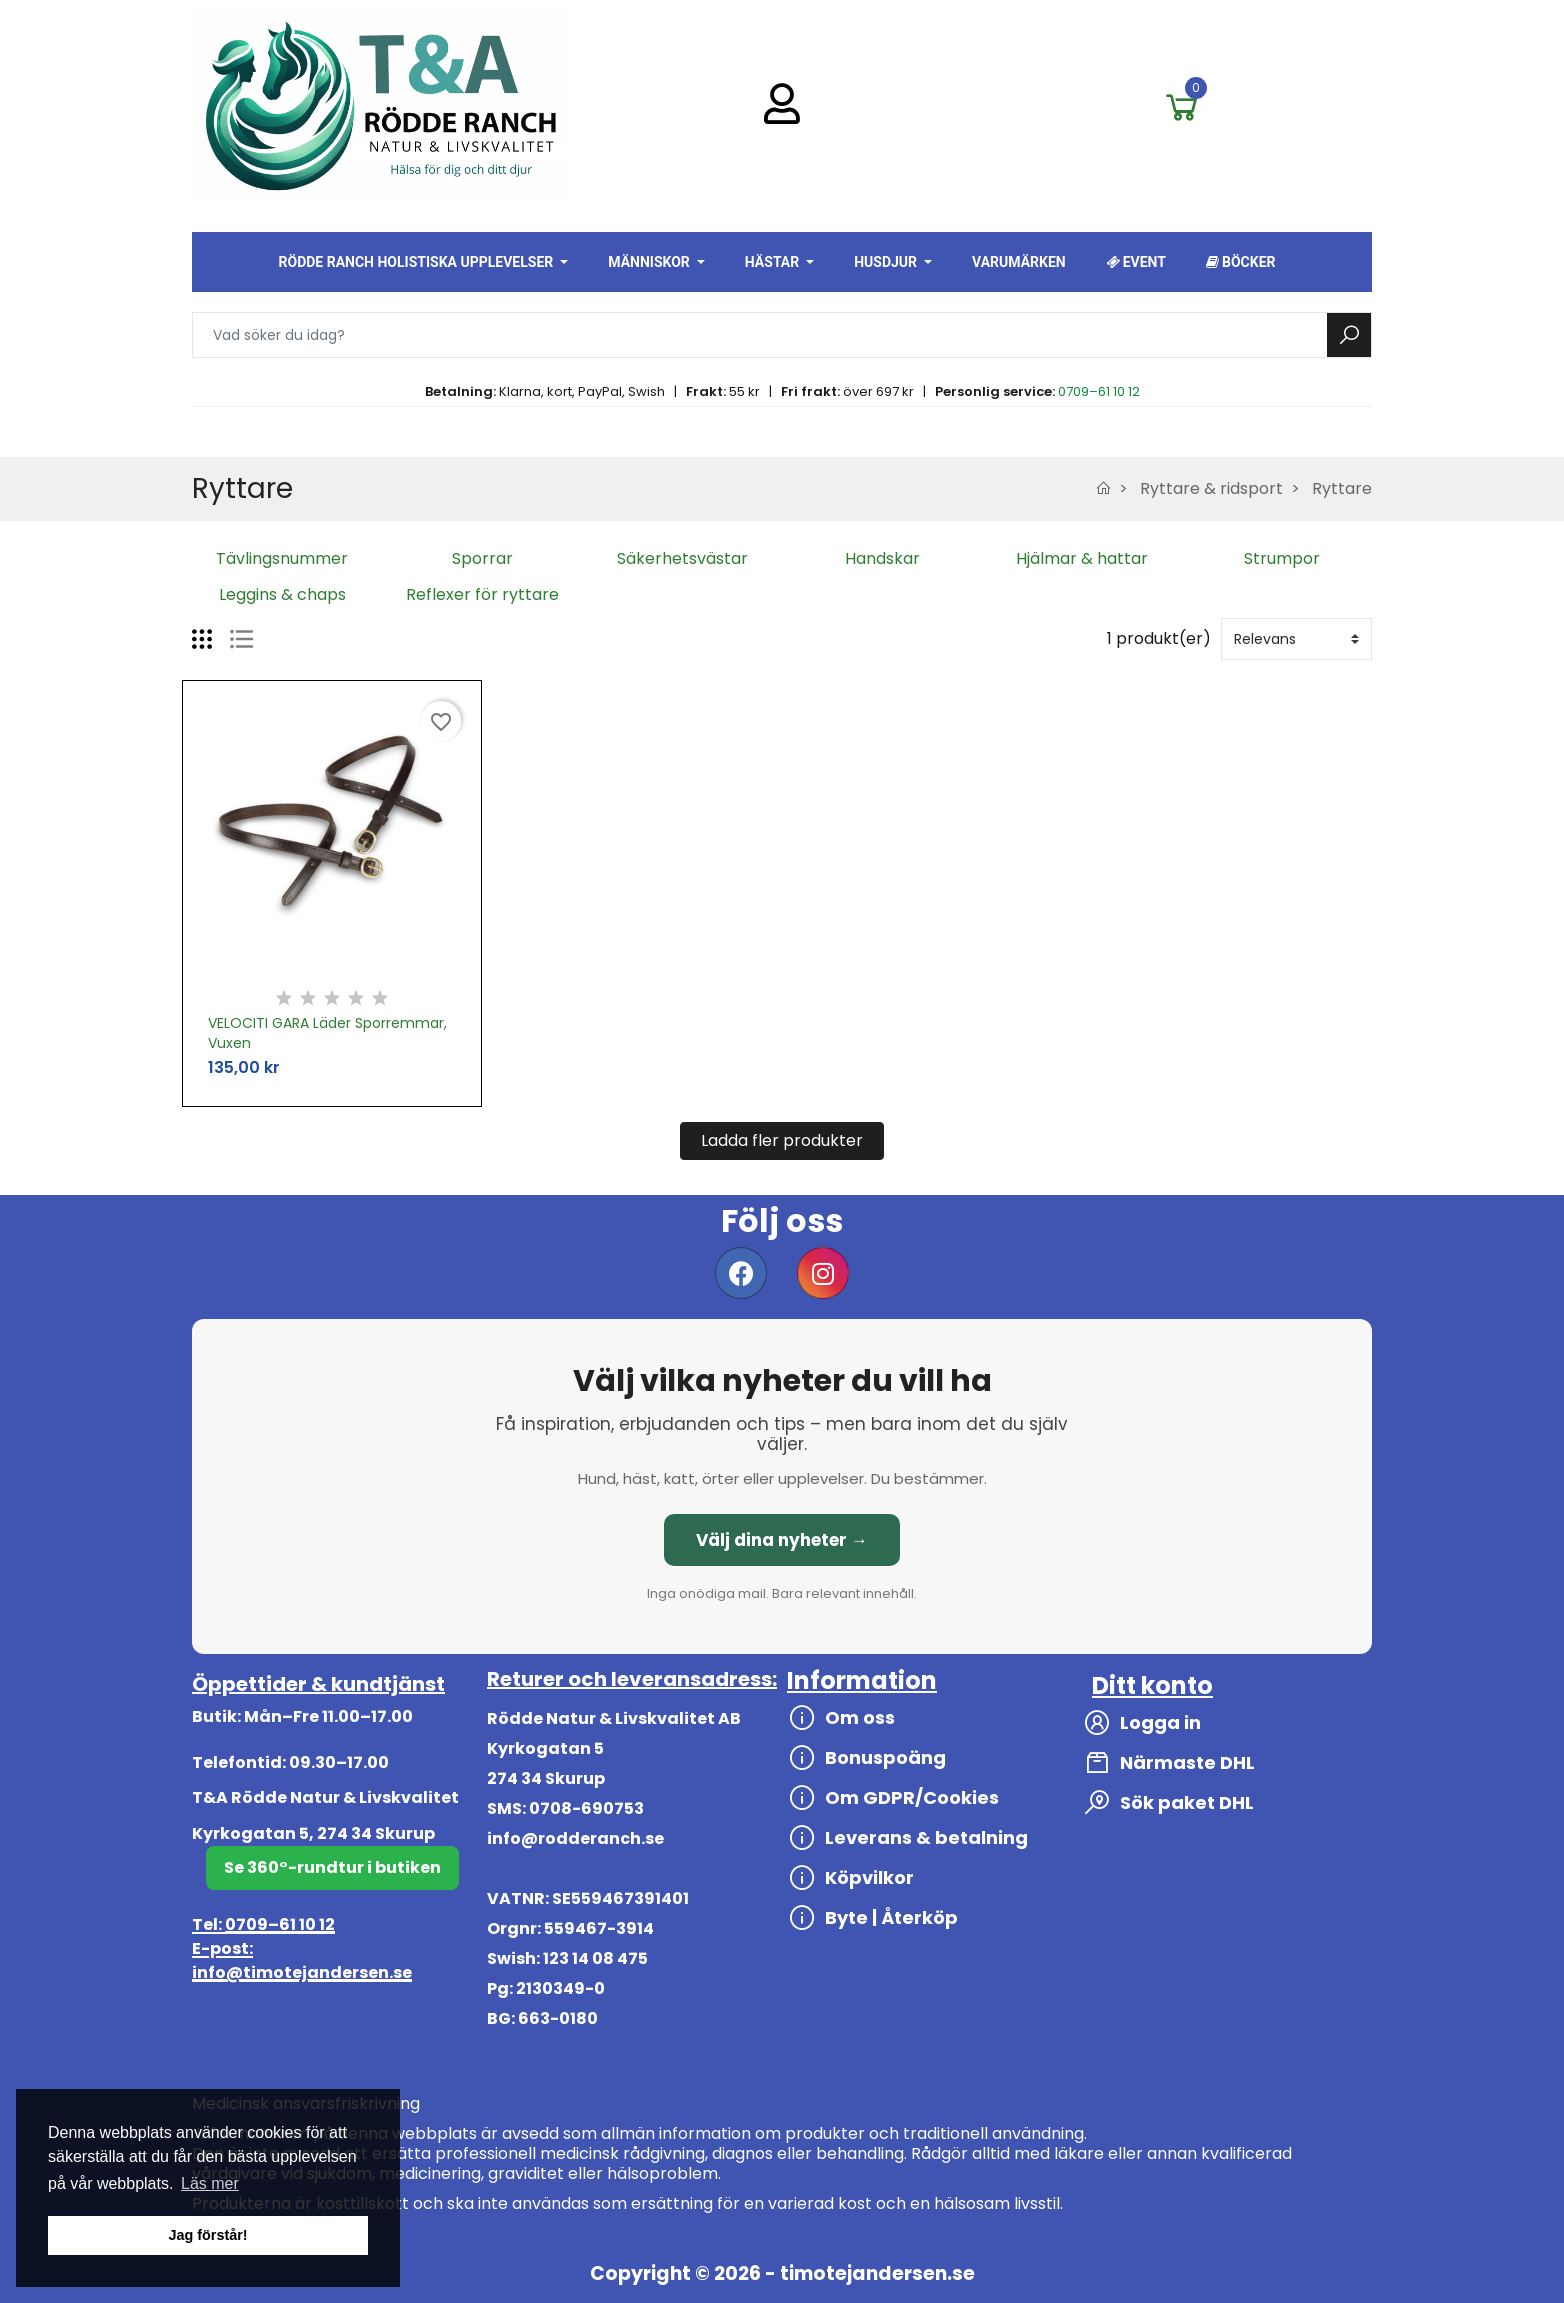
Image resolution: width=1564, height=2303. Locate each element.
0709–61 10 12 (1099, 391)
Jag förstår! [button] (207, 2235)
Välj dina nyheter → (782, 1540)
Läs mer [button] (210, 2183)
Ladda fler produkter (782, 1140)
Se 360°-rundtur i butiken (332, 1867)
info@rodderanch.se (575, 1838)
